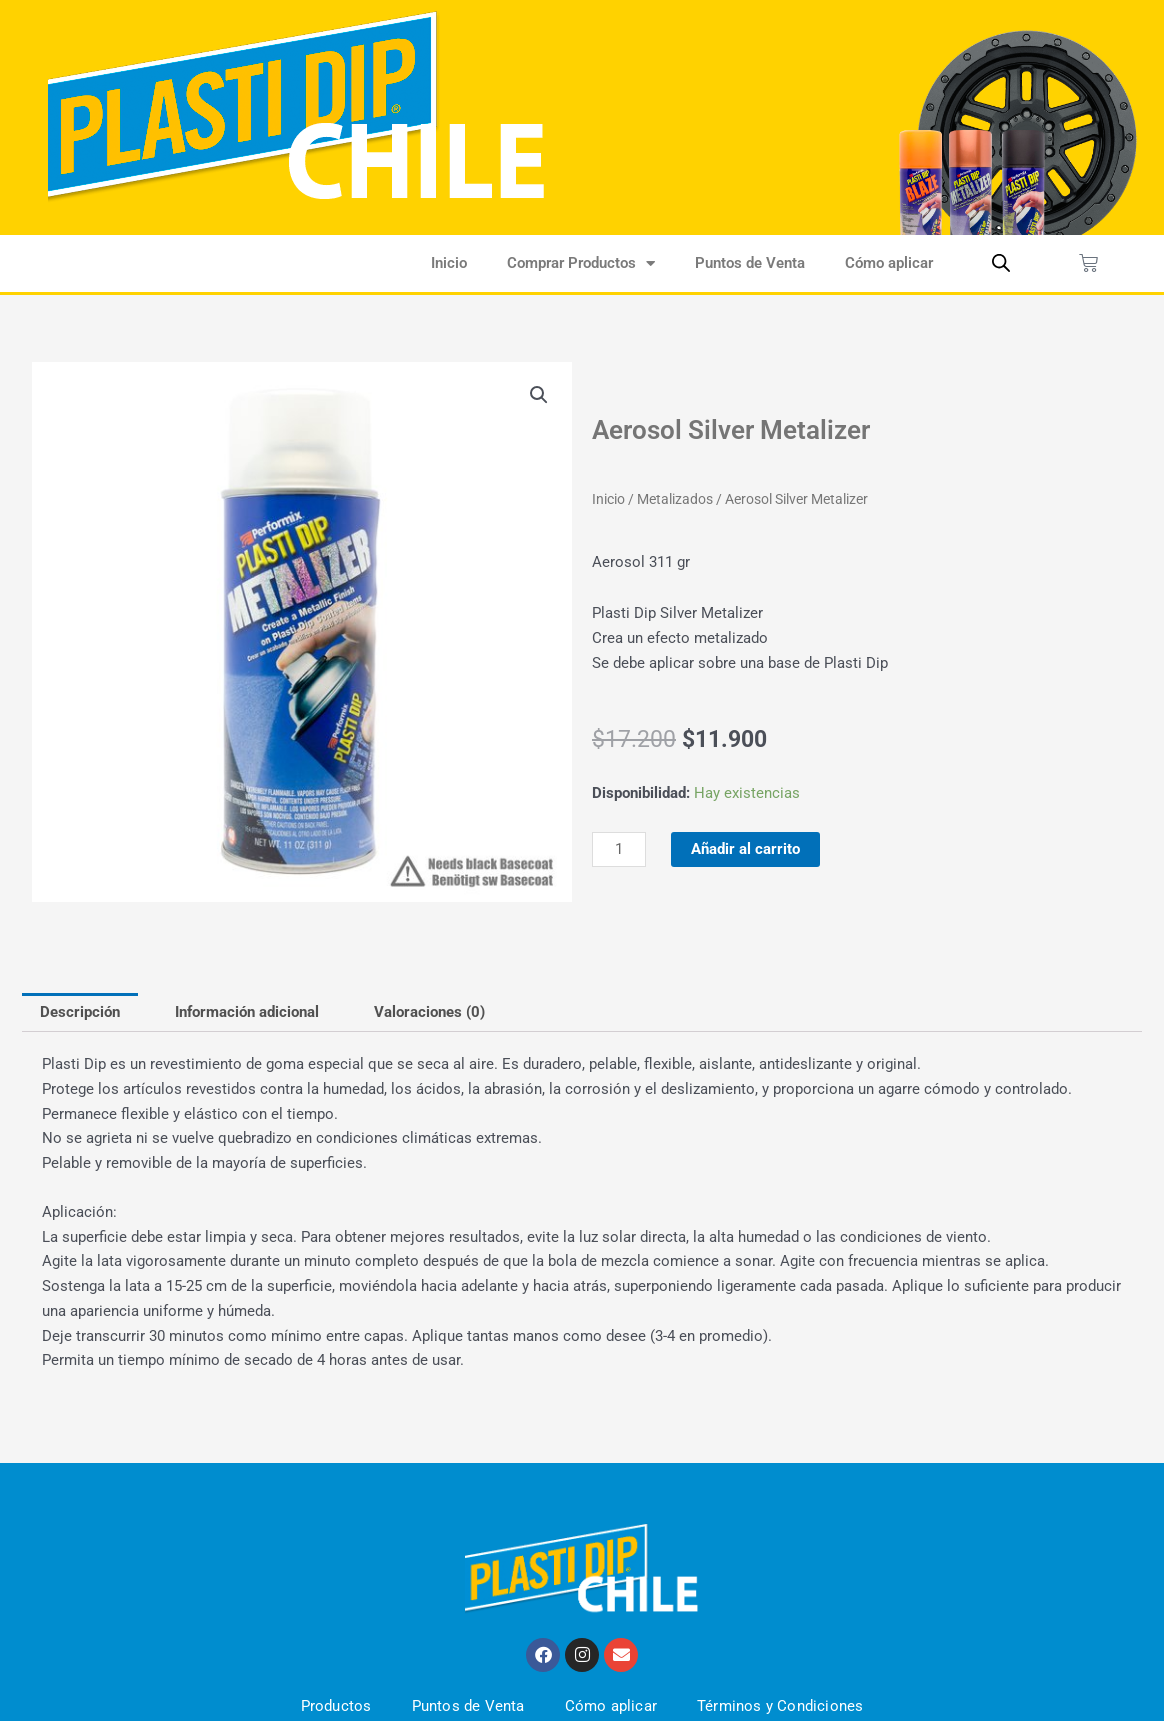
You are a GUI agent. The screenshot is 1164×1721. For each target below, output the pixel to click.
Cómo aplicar (889, 263)
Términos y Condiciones (780, 1706)
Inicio (449, 263)
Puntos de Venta (750, 263)
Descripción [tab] (80, 1012)
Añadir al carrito (745, 849)
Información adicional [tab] (247, 1012)
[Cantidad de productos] (619, 849)
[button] (539, 395)
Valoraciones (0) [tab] (429, 1012)
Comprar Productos (581, 263)
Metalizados (675, 499)
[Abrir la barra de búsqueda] (1001, 263)
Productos (336, 1706)
